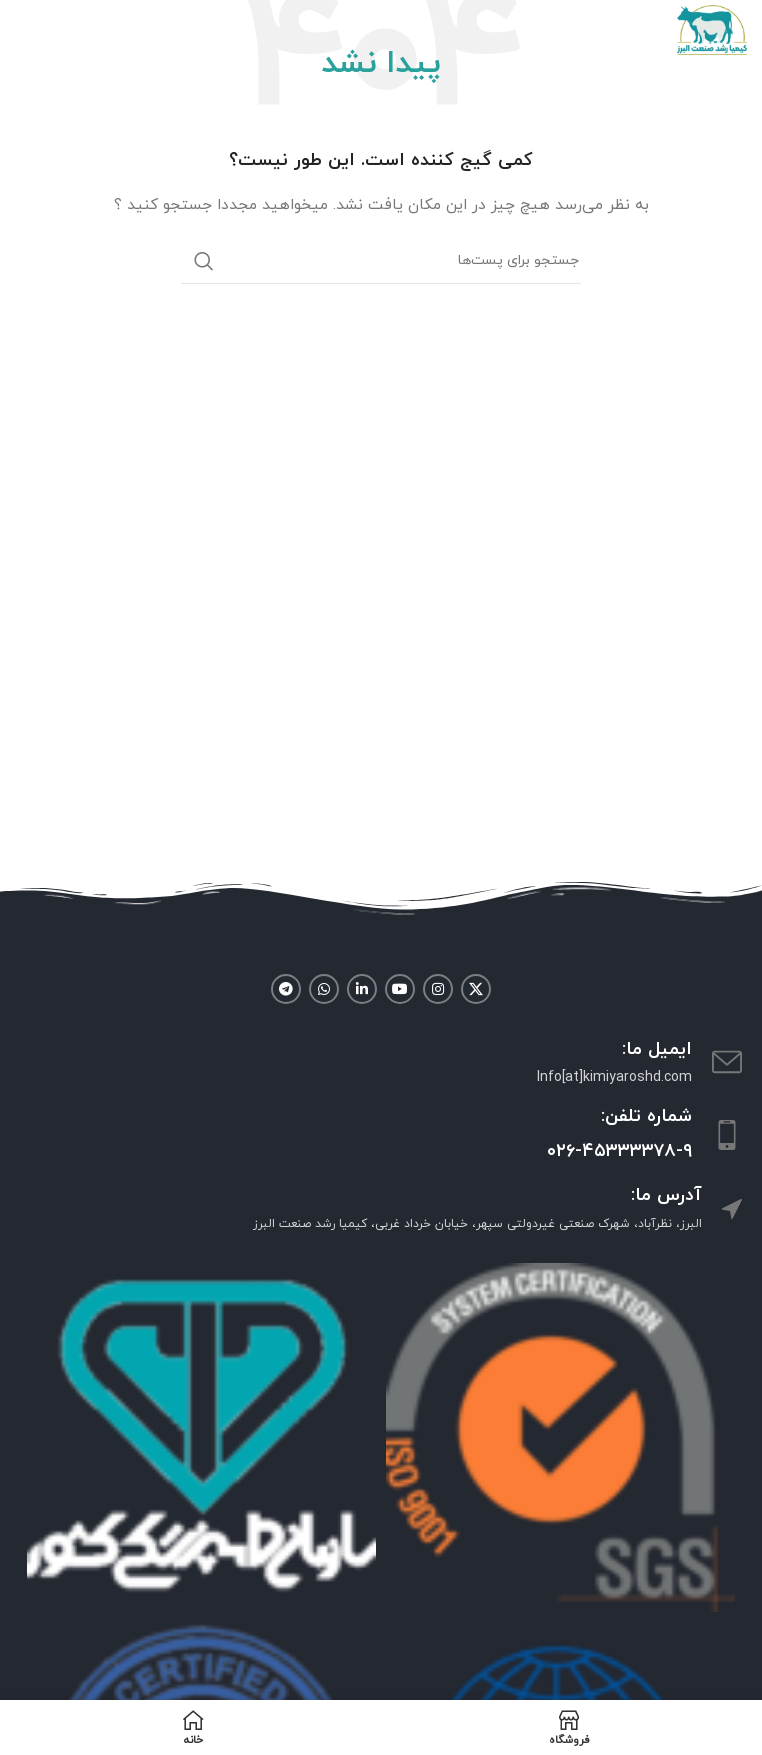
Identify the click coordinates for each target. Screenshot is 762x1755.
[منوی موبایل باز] (25, 30)
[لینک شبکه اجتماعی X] (476, 989)
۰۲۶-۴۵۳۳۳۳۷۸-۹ (619, 1151)
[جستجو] (381, 261)
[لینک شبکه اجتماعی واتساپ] (324, 989)
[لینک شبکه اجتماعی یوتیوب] (400, 989)
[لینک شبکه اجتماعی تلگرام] (286, 989)
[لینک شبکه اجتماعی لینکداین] (362, 989)
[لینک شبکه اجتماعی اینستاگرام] (438, 989)
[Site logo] (712, 28)
